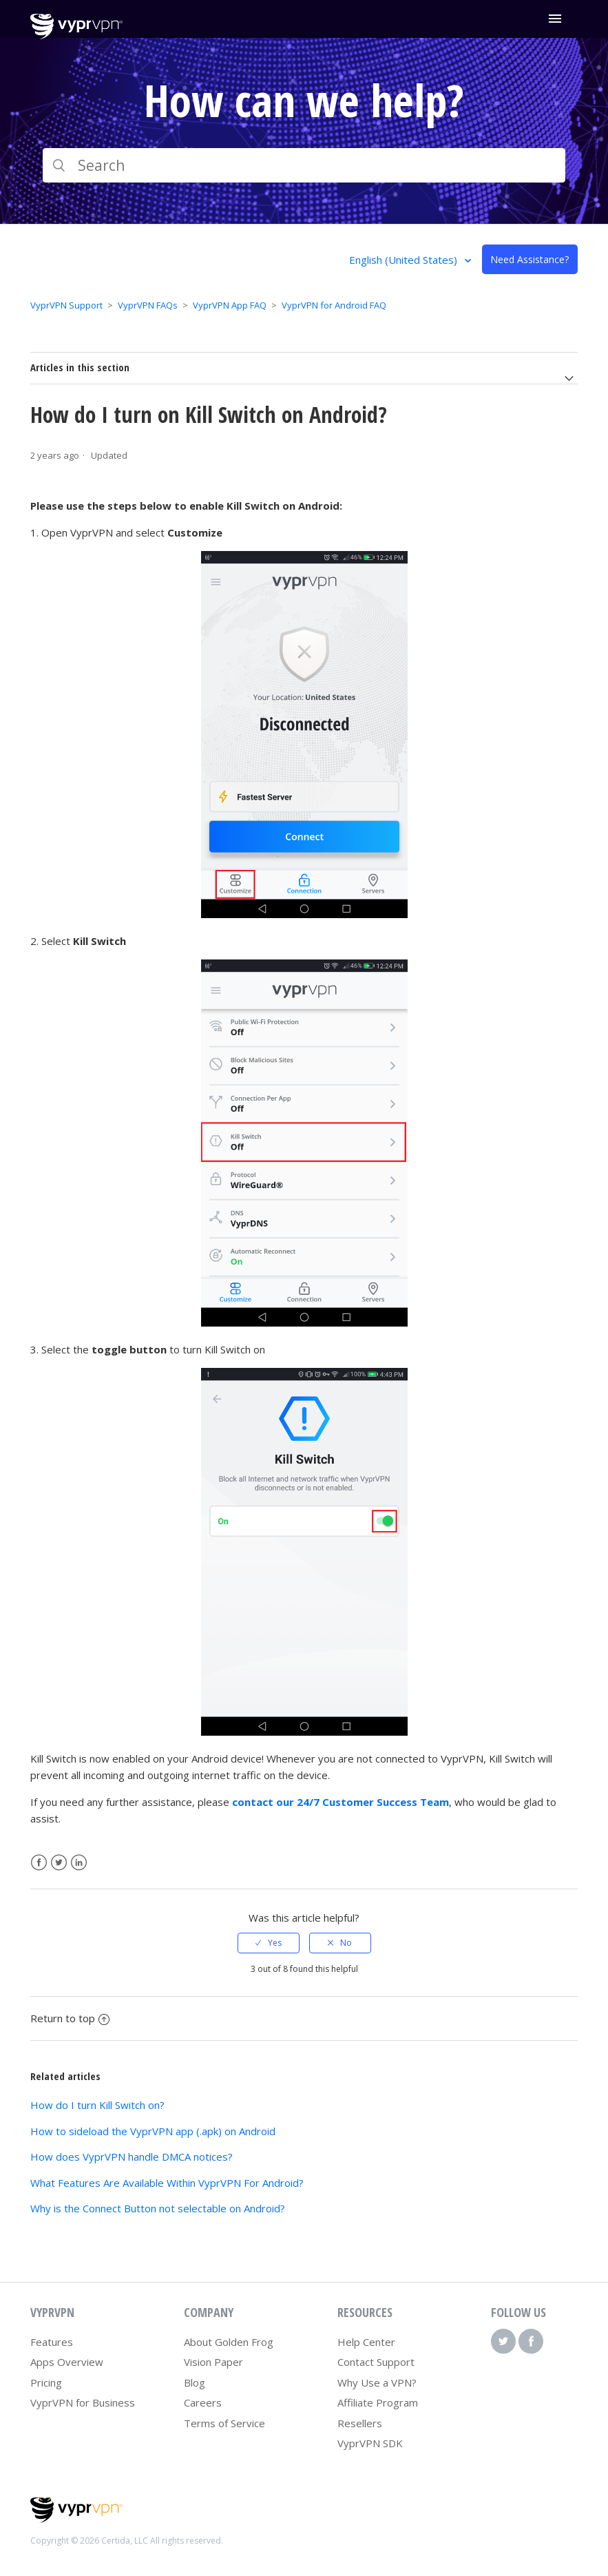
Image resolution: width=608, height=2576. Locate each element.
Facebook (39, 1862)
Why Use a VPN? (377, 2382)
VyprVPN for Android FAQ (334, 305)
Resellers (359, 2423)
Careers (203, 2402)
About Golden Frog (228, 2342)
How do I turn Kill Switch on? (97, 2105)
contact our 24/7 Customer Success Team (340, 1802)
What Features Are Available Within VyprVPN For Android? (167, 2183)
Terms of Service (224, 2423)
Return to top (69, 2018)
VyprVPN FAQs (148, 305)
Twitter (58, 1862)
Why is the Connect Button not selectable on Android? (157, 2208)
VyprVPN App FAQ (229, 305)
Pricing (46, 2382)
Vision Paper (213, 2362)
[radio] (269, 1943)
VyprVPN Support (66, 305)
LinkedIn (78, 1862)
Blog (194, 2382)
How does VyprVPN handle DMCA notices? (131, 2156)
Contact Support (376, 2362)
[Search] (304, 165)
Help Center (366, 2342)
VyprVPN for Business (82, 2402)
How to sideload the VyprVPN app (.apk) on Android (152, 2131)
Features (51, 2342)
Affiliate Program (377, 2402)
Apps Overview (66, 2362)
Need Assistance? (529, 259)
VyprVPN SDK (370, 2443)
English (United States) (404, 260)
